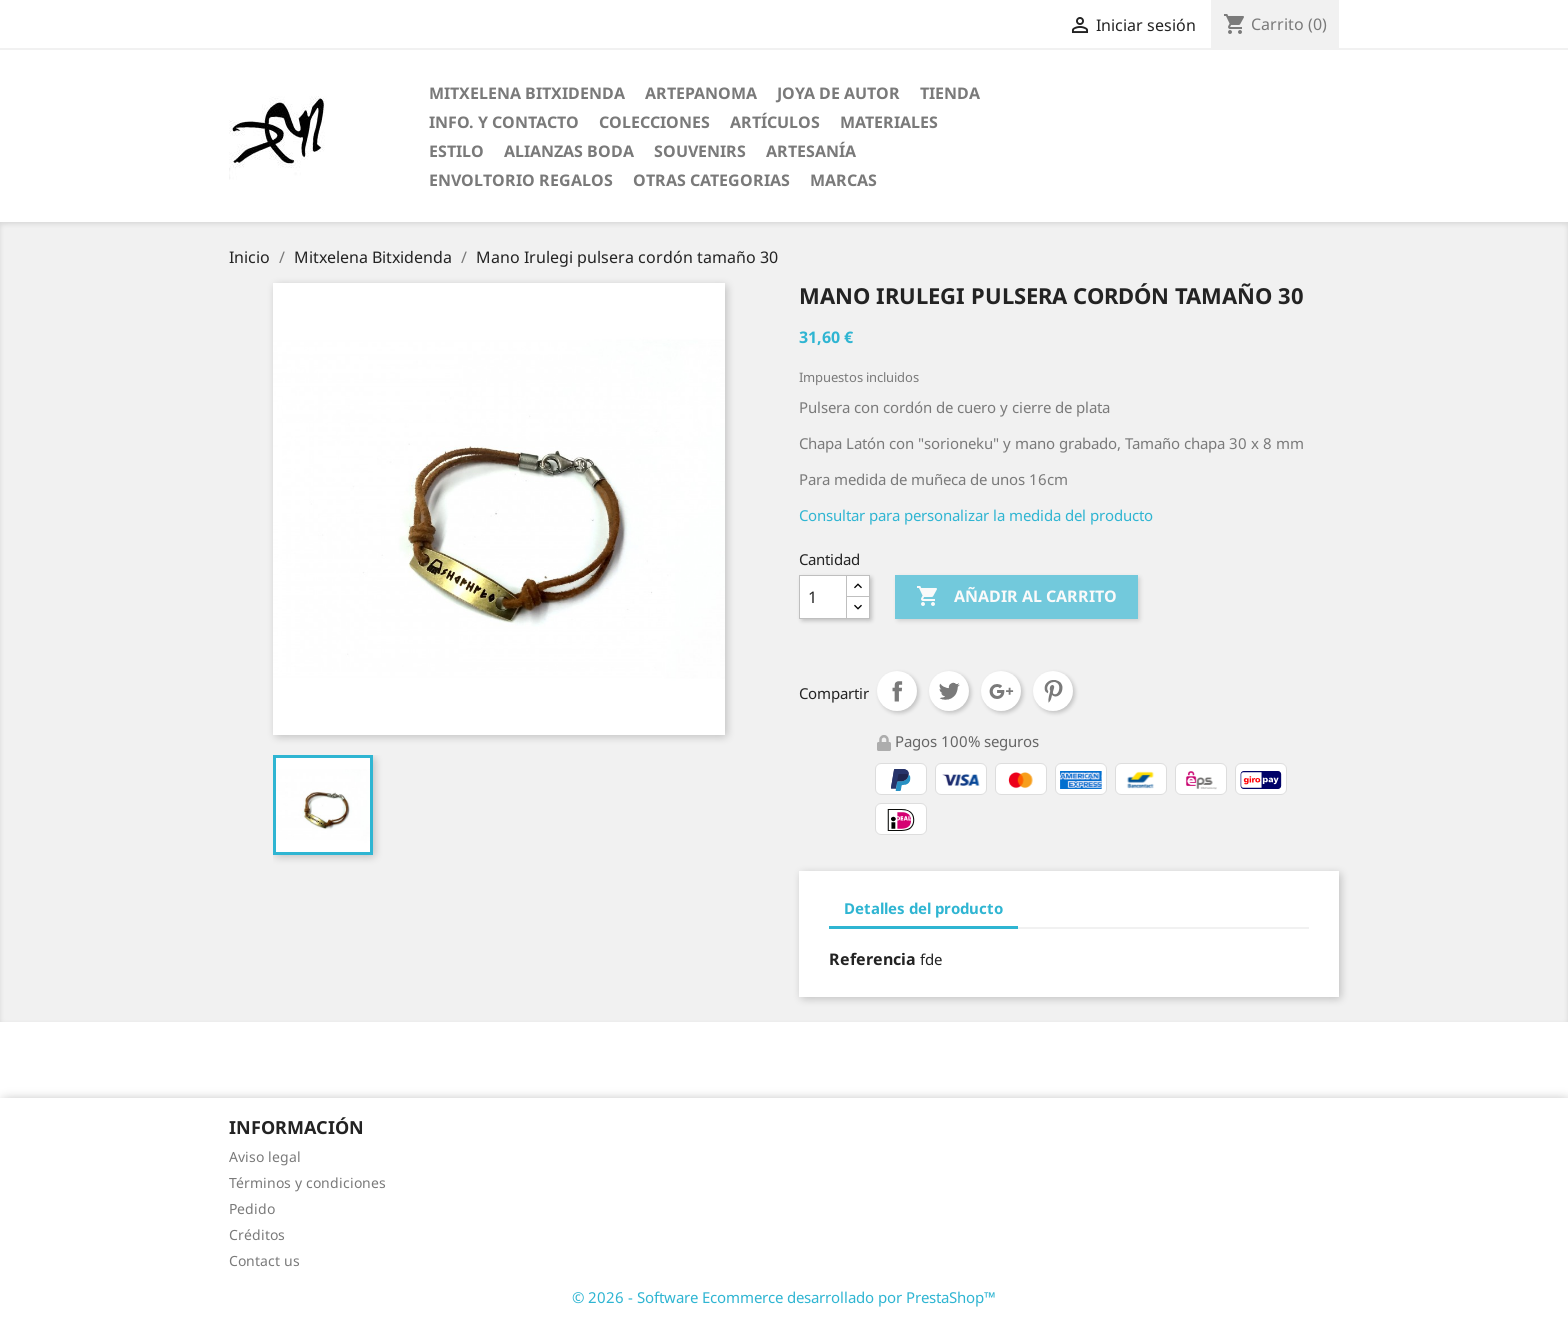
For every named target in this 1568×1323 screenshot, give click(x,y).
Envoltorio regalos (521, 180)
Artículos (775, 122)
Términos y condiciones (307, 1182)
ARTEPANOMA (701, 93)
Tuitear (949, 691)
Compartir (897, 691)
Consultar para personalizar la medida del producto (976, 515)
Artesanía (811, 151)
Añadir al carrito (1016, 597)
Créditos (257, 1234)
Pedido (252, 1208)
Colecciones (654, 122)
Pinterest (1053, 691)
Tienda (950, 93)
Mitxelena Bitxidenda (527, 93)
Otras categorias (711, 180)
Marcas (843, 180)
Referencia (872, 959)
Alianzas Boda (569, 151)
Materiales (889, 122)
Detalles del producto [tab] (923, 908)
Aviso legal (265, 1156)
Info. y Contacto (504, 122)
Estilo (456, 151)
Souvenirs (700, 151)
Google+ (1001, 691)
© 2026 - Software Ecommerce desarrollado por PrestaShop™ (784, 1297)
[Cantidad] (823, 597)
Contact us (264, 1260)
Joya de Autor (838, 93)
